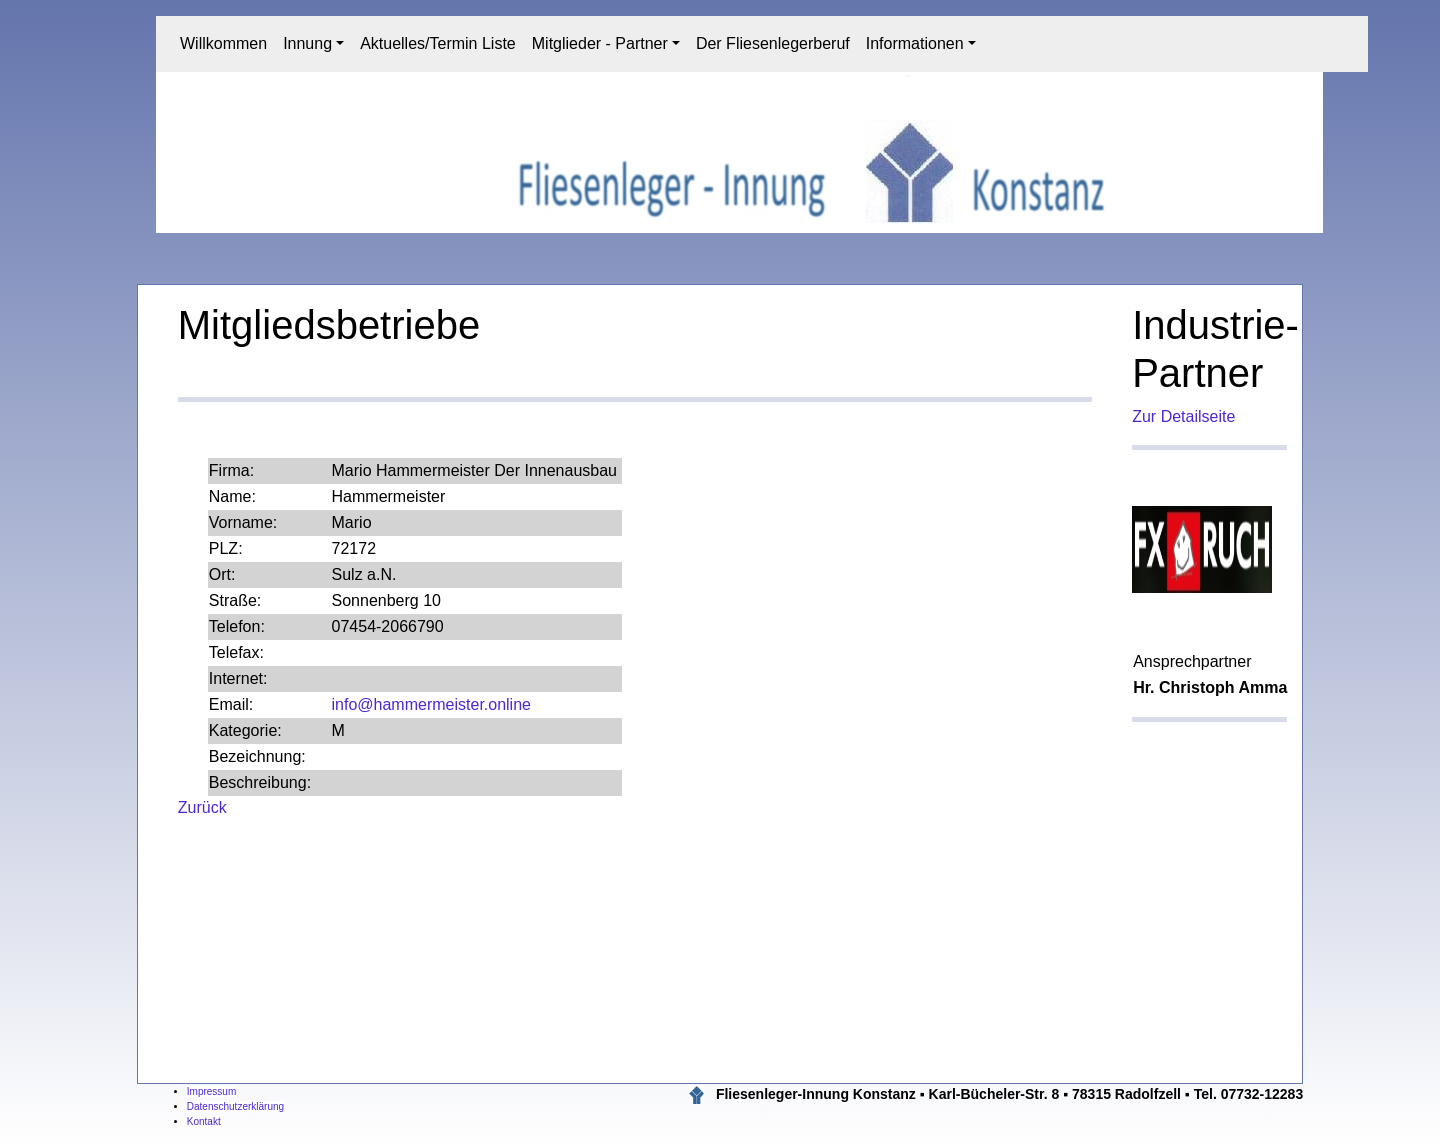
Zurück (202, 807)
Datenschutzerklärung (235, 1106)
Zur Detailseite (1183, 416)
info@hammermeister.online (431, 704)
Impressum (211, 1091)
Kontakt (204, 1121)
